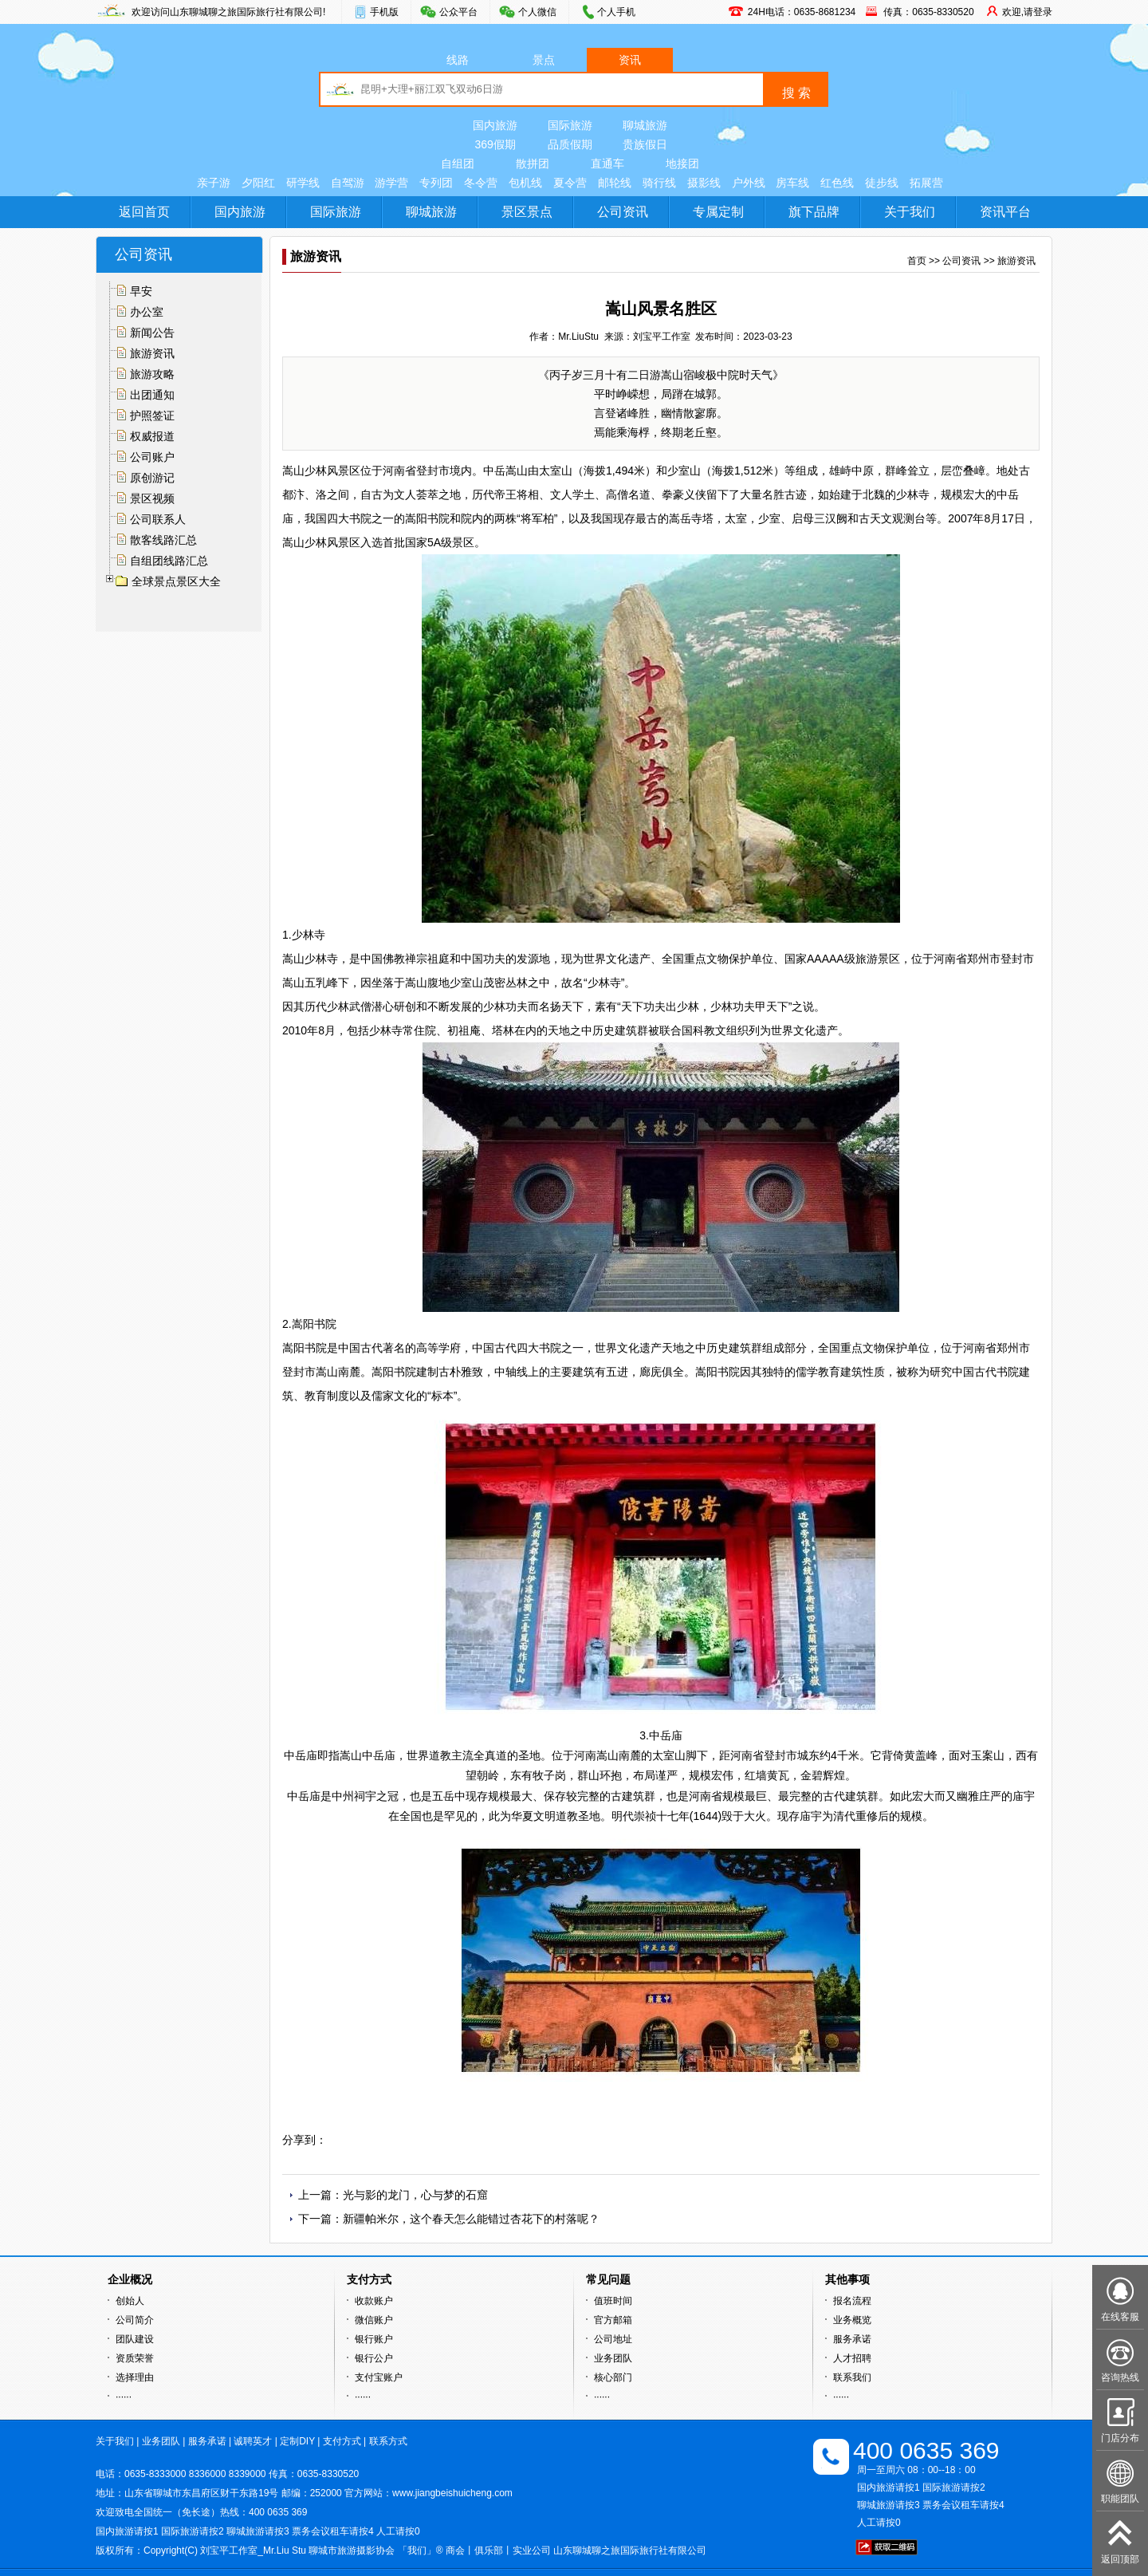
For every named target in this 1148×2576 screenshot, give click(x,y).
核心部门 (613, 2377)
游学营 (391, 182)
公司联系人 (158, 519)
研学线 (303, 182)
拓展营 (926, 182)
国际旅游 (570, 125)
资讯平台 (1005, 212)
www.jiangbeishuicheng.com (452, 2493)
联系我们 (852, 2377)
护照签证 (152, 415)
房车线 (792, 182)
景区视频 (152, 498)
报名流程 (852, 2300)
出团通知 (152, 394)
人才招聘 (852, 2358)
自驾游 (347, 182)
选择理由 (135, 2377)
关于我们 (909, 212)
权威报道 (152, 436)
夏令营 (570, 182)
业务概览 (852, 2320)
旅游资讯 (152, 353)
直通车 (607, 163)
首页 (916, 260)
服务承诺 (852, 2339)
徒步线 (881, 182)
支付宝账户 (379, 2377)
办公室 (146, 311)
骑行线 (659, 182)
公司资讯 (622, 212)
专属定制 (718, 212)
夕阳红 (258, 182)
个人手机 (616, 12)
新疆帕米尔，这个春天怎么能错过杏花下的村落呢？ (471, 2218)
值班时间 (613, 2300)
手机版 (384, 12)
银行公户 (374, 2358)
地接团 (682, 163)
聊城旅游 (645, 125)
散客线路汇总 (163, 540)
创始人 (130, 2300)
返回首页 (144, 212)
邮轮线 (614, 182)
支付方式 (342, 2441)
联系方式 (388, 2441)
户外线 (748, 182)
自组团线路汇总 (169, 560)
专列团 (436, 182)
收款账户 (374, 2300)
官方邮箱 (613, 2320)
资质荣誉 (135, 2358)
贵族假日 (645, 144)
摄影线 (704, 182)
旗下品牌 (813, 212)
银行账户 (374, 2339)
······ (124, 2396)
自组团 (457, 163)
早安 (141, 291)
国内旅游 (495, 125)
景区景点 (526, 212)
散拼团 (532, 163)
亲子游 (213, 182)
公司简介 (135, 2320)
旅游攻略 (152, 374)
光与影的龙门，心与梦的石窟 (415, 2194)
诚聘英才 (253, 2441)
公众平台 (458, 12)
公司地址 (613, 2339)
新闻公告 (152, 332)
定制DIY (297, 2441)
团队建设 (135, 2339)
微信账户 (374, 2320)
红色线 (837, 182)
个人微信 (537, 12)
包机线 (525, 182)
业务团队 (613, 2358)
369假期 (494, 144)
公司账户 (152, 457)
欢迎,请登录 (1027, 12)
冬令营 (480, 182)
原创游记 (152, 477)
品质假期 (570, 144)
